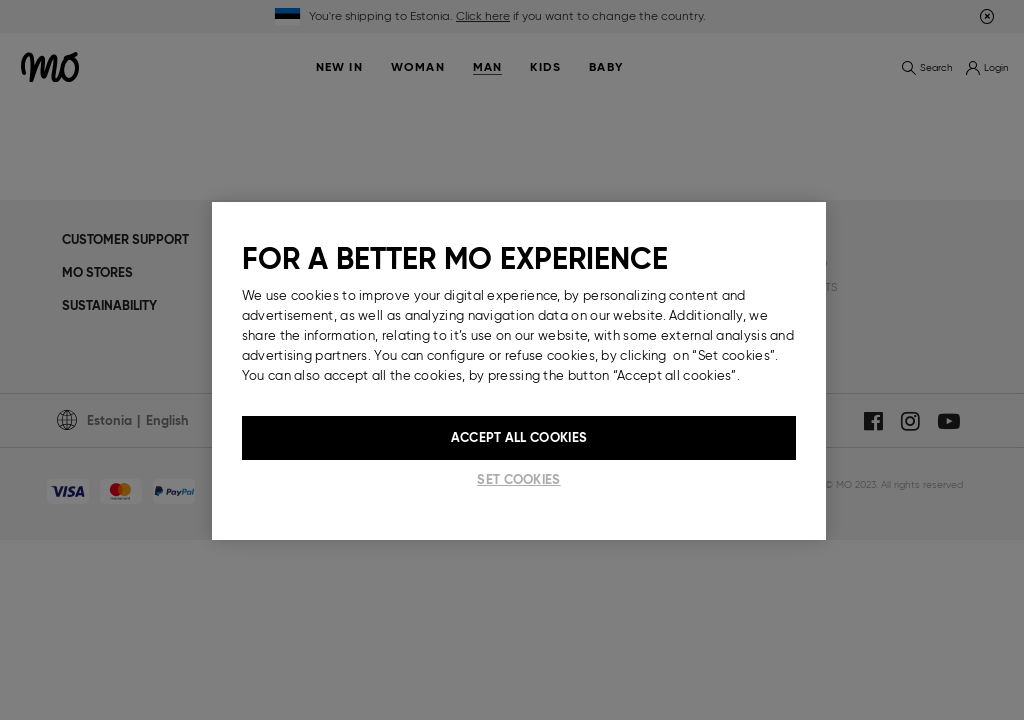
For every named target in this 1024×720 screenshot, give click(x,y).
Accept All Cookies (519, 437)
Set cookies (518, 479)
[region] (519, 371)
